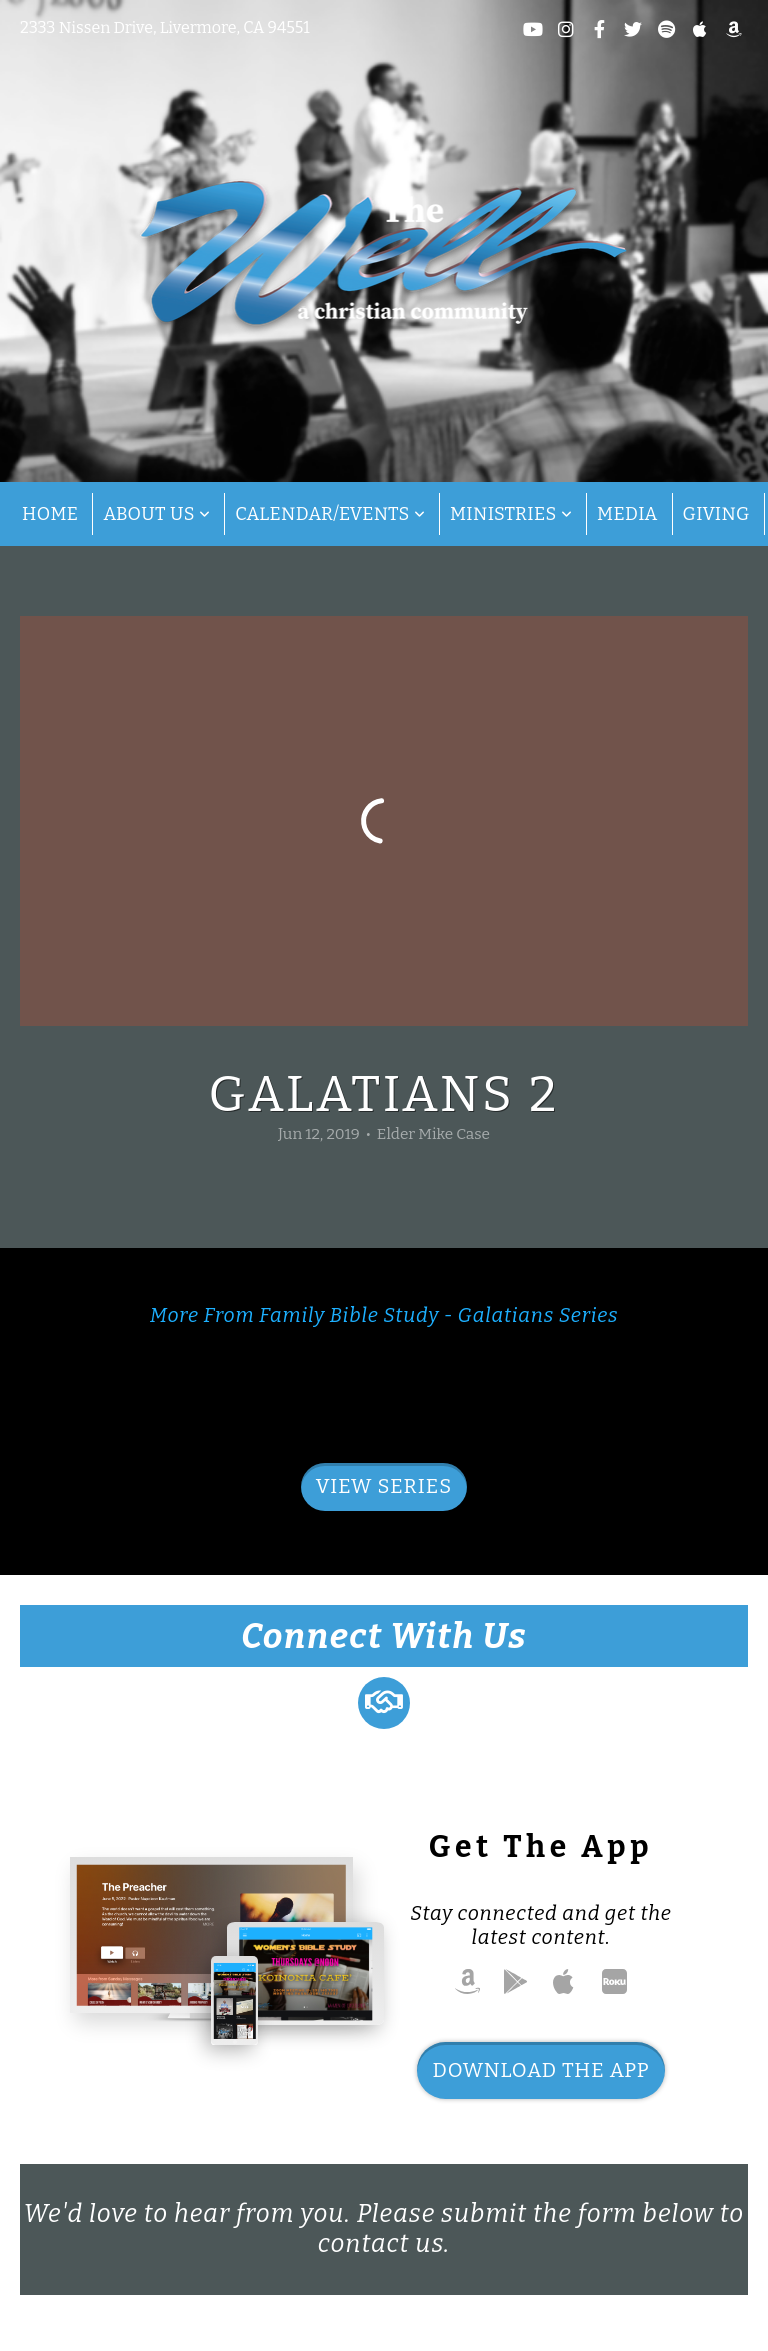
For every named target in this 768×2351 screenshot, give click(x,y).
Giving (716, 514)
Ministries (511, 514)
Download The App (540, 2070)
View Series (384, 1486)
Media (627, 514)
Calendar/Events (330, 514)
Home (50, 514)
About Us (156, 514)
